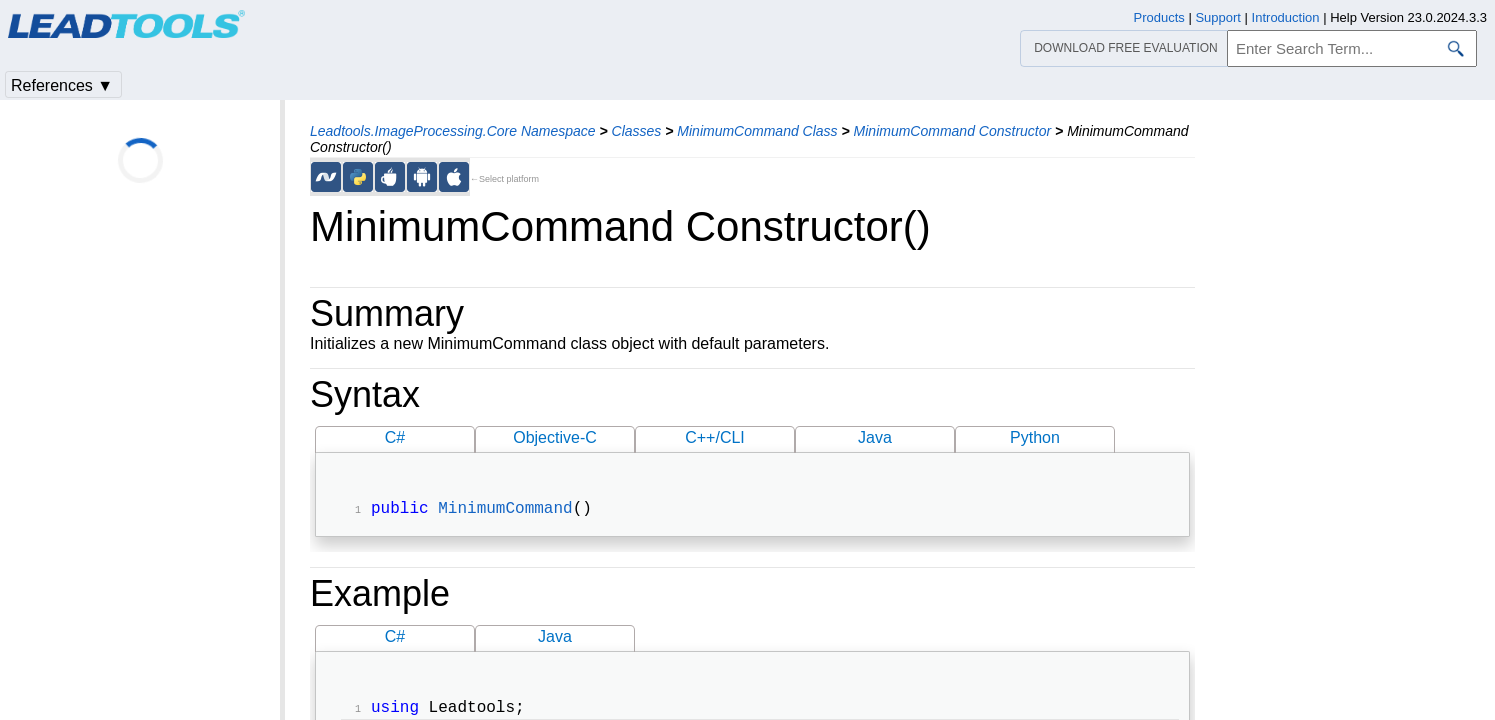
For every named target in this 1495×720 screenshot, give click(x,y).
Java (875, 437)
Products (1159, 17)
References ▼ (62, 85)
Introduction (1286, 17)
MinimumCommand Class (757, 131)
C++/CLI (715, 437)
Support (1218, 17)
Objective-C (555, 437)
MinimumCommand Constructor (953, 131)
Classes (637, 131)
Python (1035, 437)
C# (395, 437)
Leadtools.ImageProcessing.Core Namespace (453, 131)
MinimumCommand (505, 511)
